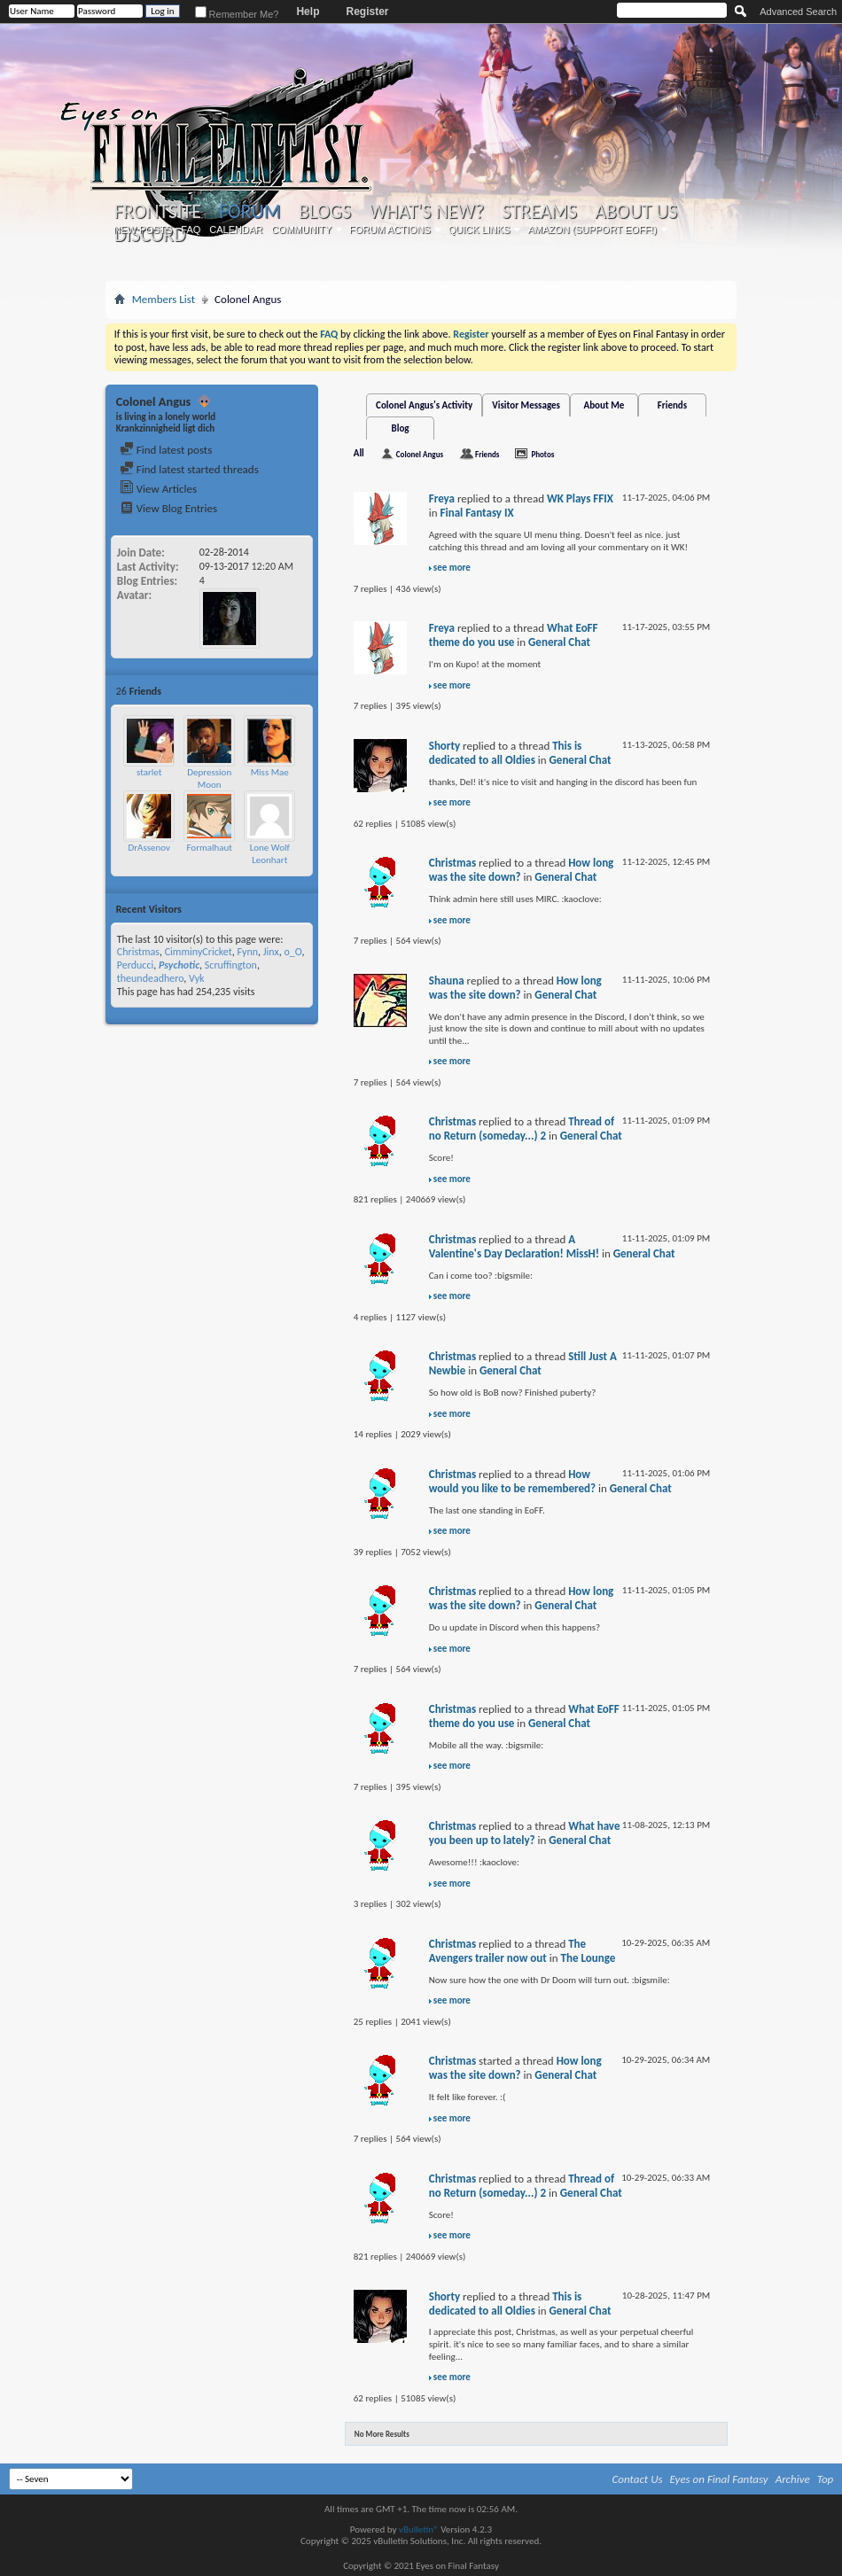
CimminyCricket (198, 952)
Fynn (247, 952)
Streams (539, 211)
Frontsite (157, 211)
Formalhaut (209, 847)
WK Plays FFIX (580, 498)
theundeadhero (150, 978)
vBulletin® (419, 2529)
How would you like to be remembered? (512, 1481)
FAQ (190, 229)
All (359, 453)
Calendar (235, 229)
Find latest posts (166, 449)
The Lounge (588, 1958)
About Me (604, 405)
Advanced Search (798, 11)
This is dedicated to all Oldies (505, 753)
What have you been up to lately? (524, 1833)
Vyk (197, 978)
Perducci (135, 965)
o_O (292, 952)
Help (307, 11)
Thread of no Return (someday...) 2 (521, 1128)
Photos (542, 454)
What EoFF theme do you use (513, 635)
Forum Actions (390, 229)
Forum (249, 211)
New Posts (142, 229)
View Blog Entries (168, 508)
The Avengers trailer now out (507, 1951)
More (296, 691)
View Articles (158, 488)
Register (367, 11)
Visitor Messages (526, 405)
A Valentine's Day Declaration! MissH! (514, 1246)
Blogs (325, 211)
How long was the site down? (515, 987)
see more (452, 567)
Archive (793, 2479)
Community (301, 229)
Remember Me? (237, 14)
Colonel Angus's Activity (424, 405)
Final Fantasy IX (477, 512)
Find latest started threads (189, 469)
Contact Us (637, 2479)
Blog (400, 428)
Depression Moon (209, 778)
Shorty (444, 745)
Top (825, 2479)
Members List (163, 299)
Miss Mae (270, 772)
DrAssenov (149, 847)
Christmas (138, 952)
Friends (672, 405)
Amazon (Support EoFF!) (592, 229)
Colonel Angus (419, 454)
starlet (148, 772)
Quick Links (479, 229)
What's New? (426, 211)
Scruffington (231, 965)
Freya (442, 498)
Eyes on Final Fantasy (719, 2479)
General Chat (559, 642)
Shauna (446, 980)
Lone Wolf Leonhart (270, 854)
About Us (636, 211)
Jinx (271, 952)
